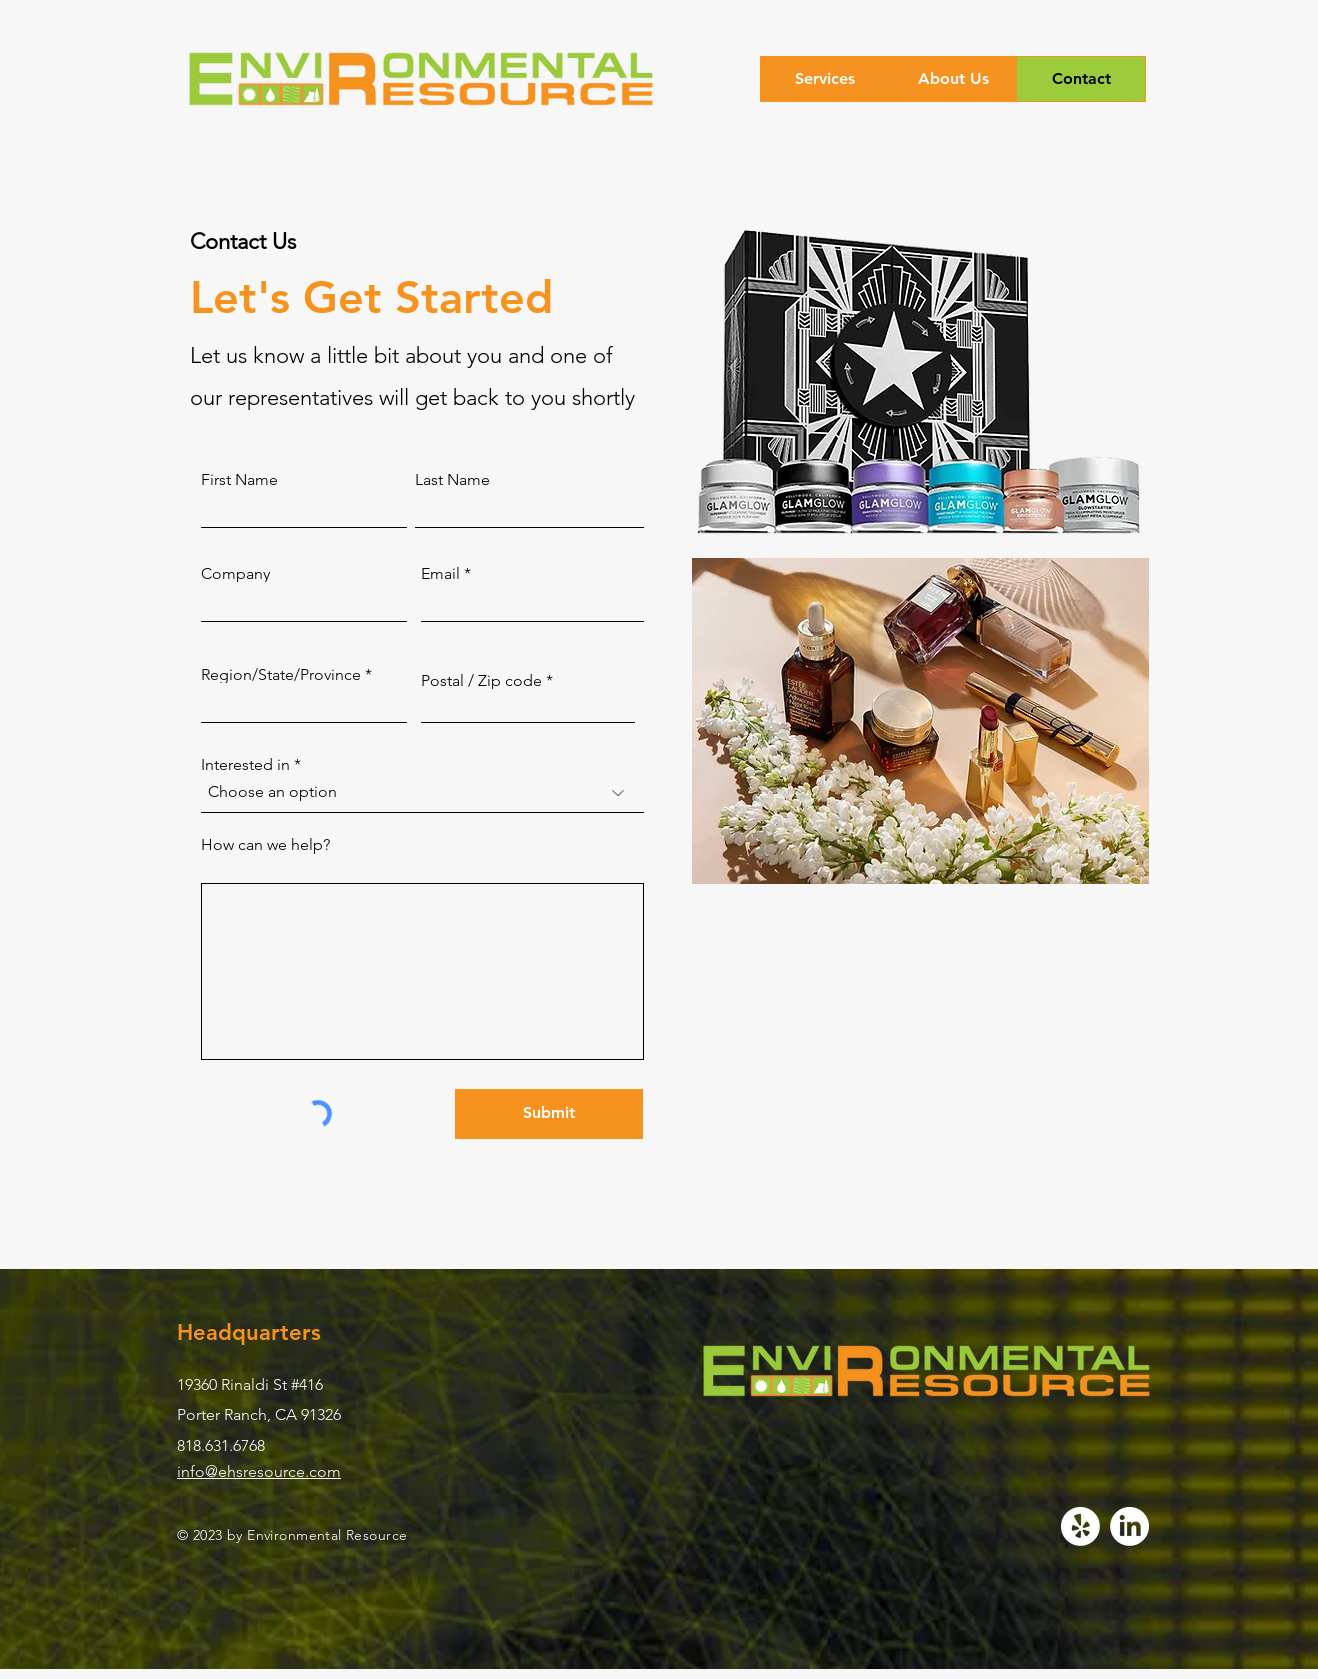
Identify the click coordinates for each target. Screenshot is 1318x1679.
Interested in (245, 765)
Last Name (452, 480)
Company (235, 574)
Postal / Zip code (481, 681)
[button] (825, 79)
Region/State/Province (281, 675)
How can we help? (265, 845)
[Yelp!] (1080, 1526)
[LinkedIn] (1129, 1526)
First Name (239, 480)
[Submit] (549, 1114)
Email (440, 574)
